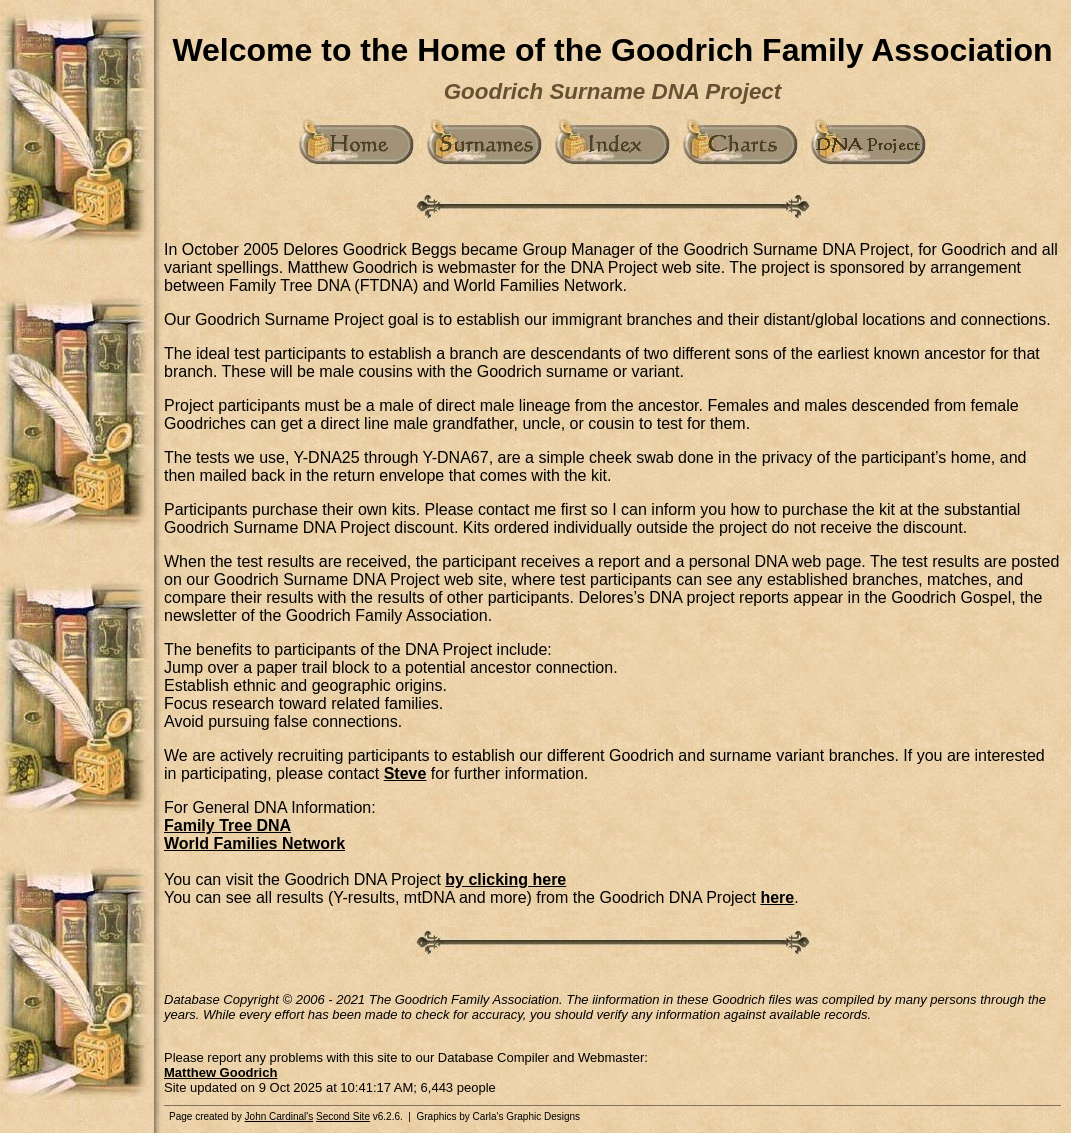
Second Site (343, 1116)
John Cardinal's (279, 1116)
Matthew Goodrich (220, 1072)
